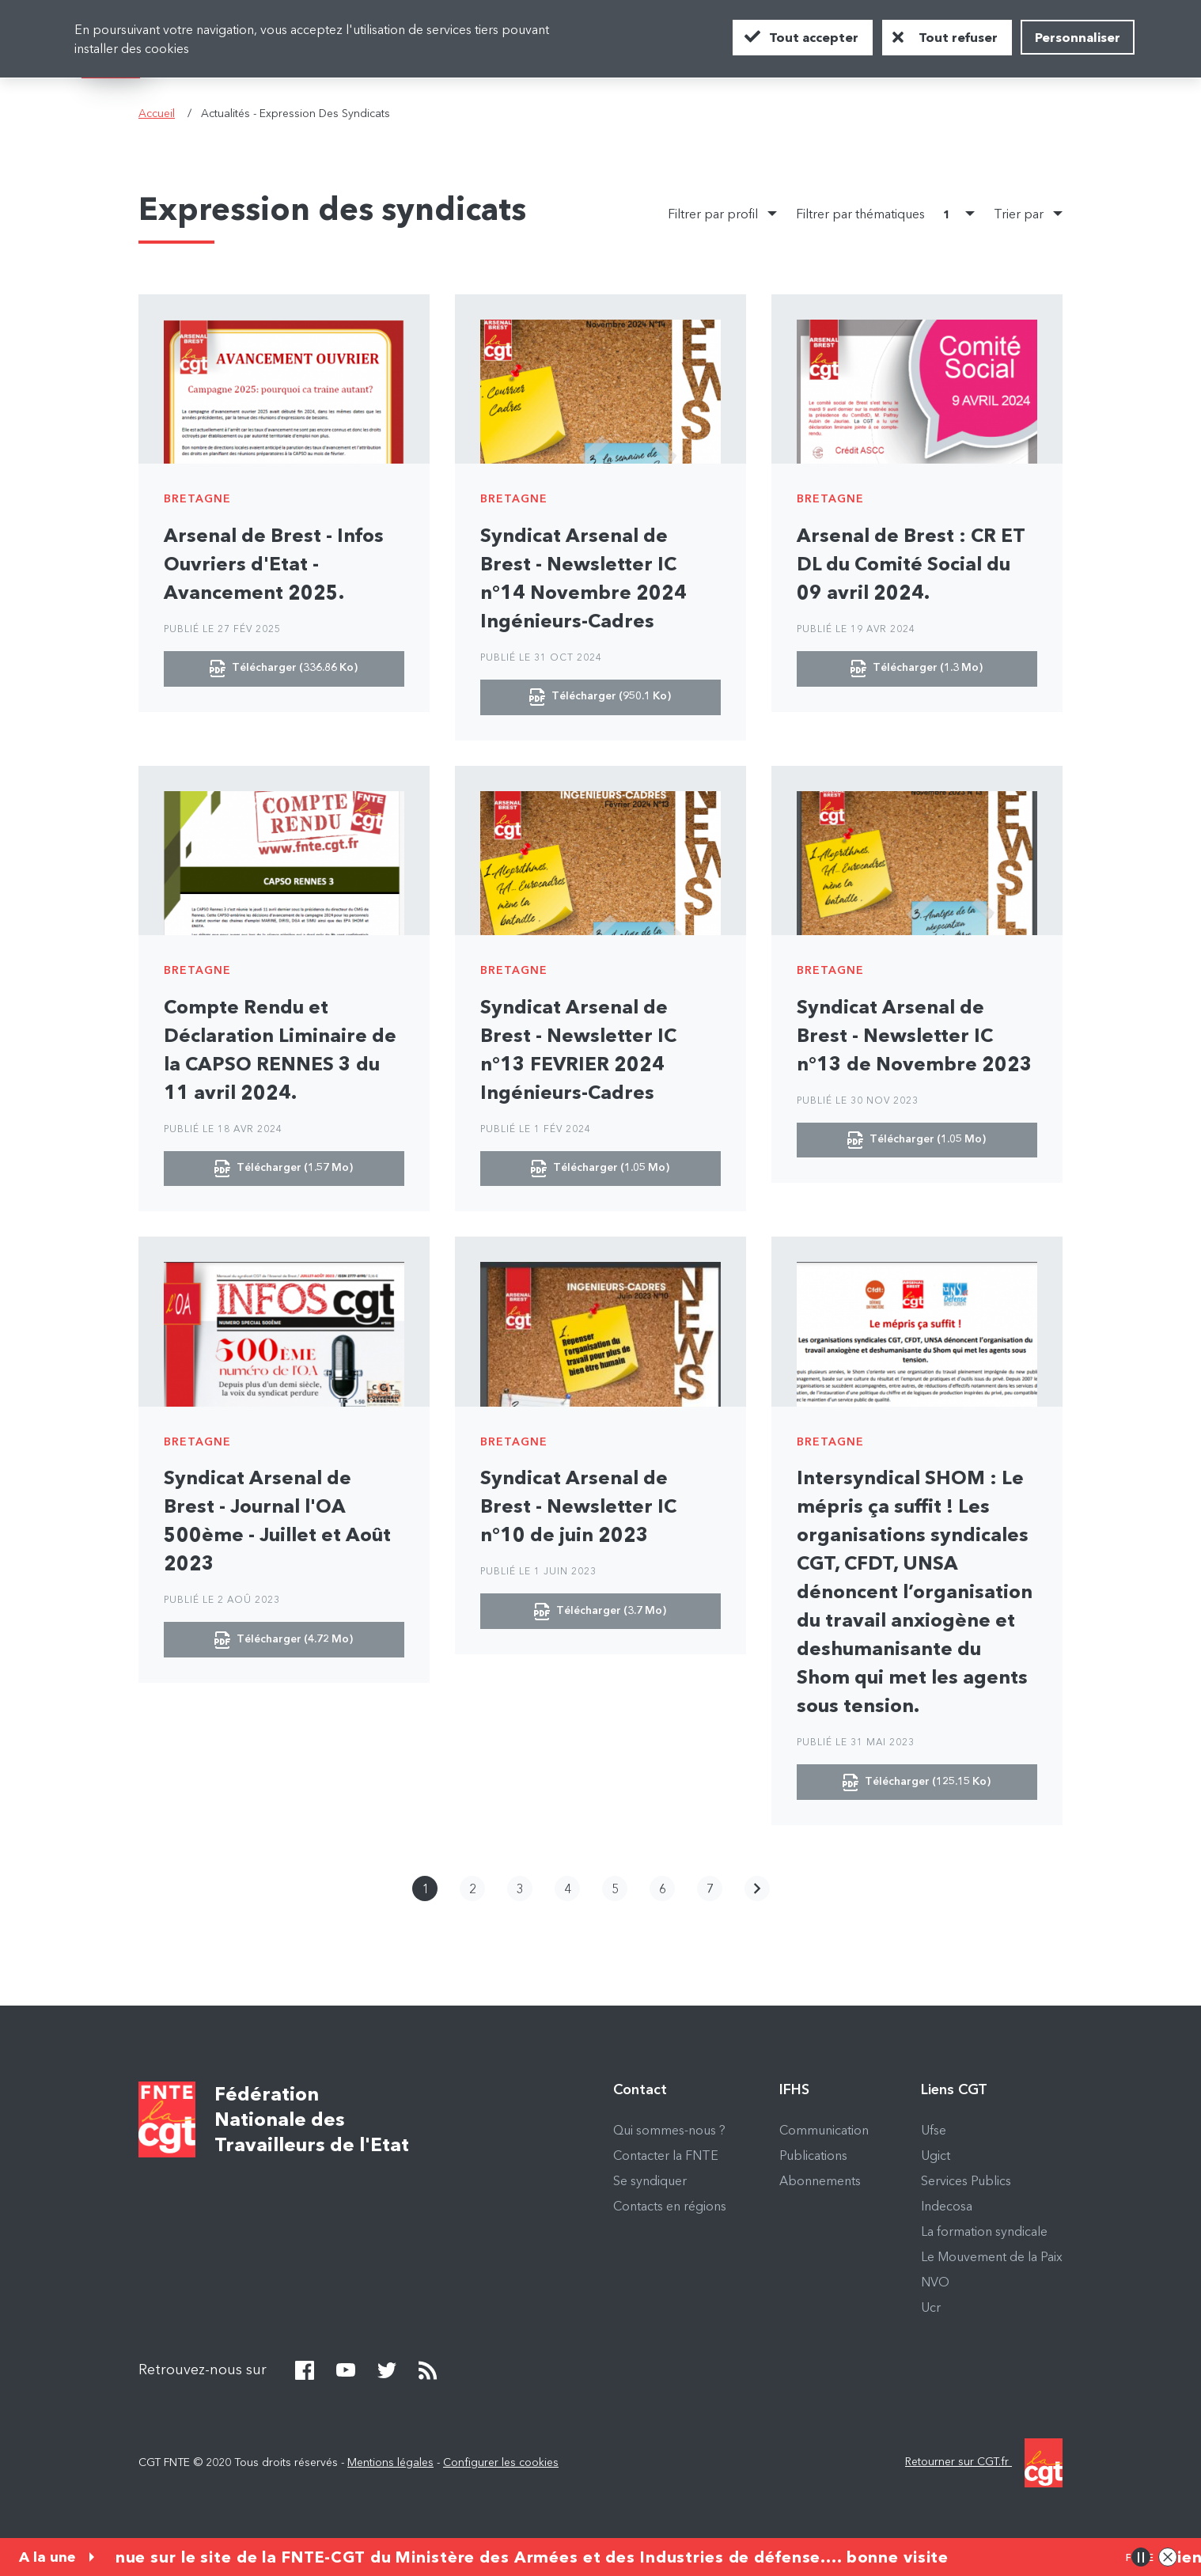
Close (1167, 2557)
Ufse (933, 2133)
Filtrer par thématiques (876, 215)
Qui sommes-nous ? (669, 2133)
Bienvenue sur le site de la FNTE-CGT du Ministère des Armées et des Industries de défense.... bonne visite (504, 2557)
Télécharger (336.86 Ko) (284, 669)
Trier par (1019, 215)
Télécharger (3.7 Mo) (600, 1614)
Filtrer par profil (713, 215)
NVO (935, 2285)
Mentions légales (390, 2465)
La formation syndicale (984, 2234)
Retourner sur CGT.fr (984, 2466)
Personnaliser (1077, 37)
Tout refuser (958, 37)
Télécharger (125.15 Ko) (917, 1785)
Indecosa (946, 2209)
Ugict (935, 2158)
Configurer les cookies (501, 2465)
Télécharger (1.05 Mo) (600, 1170)
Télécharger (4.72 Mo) (284, 1642)
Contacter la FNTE (665, 2158)
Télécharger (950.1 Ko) (600, 698)
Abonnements (820, 2183)
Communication (824, 2133)
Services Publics (966, 2183)
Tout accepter (813, 37)
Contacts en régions (669, 2209)
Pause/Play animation (1140, 2557)
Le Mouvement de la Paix (992, 2259)
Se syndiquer (650, 2183)
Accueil (156, 113)
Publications (813, 2158)
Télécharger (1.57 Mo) (284, 1170)
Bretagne (197, 498)
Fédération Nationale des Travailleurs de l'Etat (311, 2122)
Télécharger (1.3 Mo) (916, 669)
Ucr (931, 2310)
